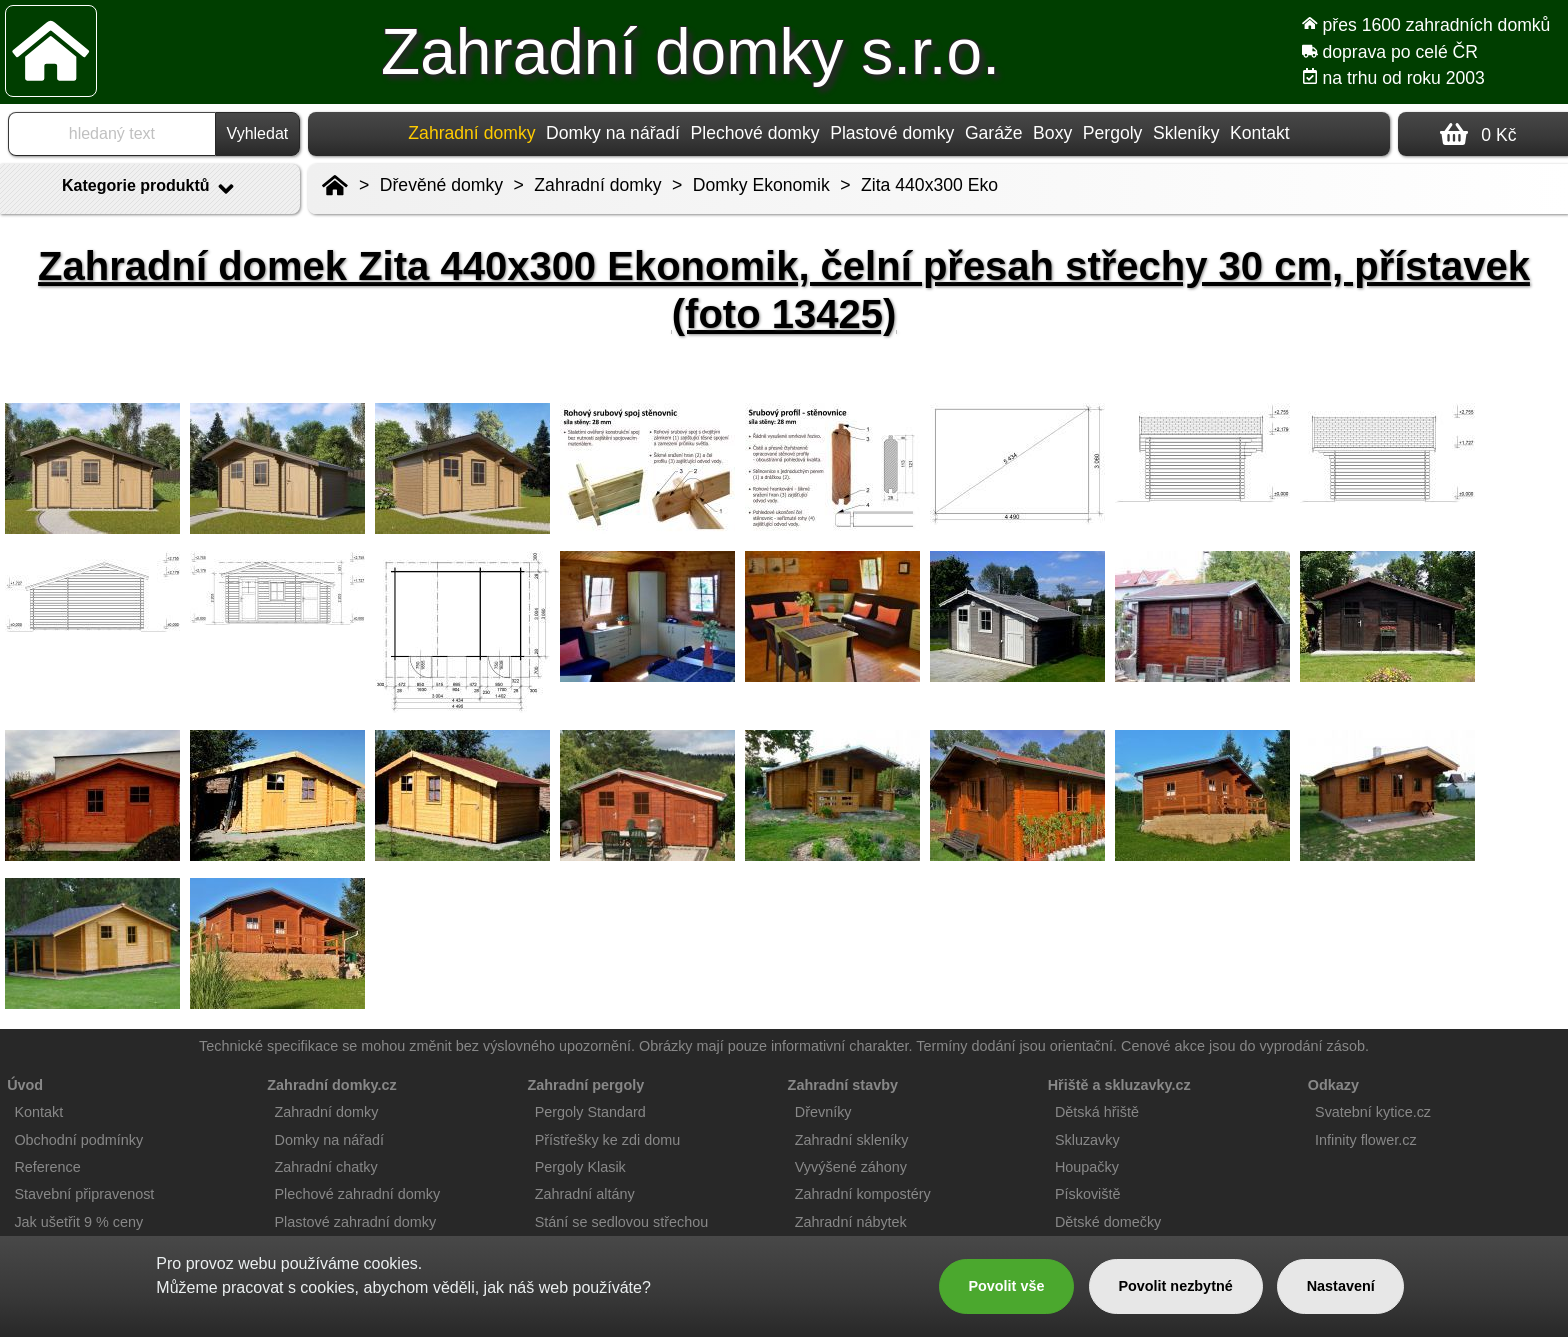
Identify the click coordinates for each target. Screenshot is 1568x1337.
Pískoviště (1088, 1194)
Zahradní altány (585, 1194)
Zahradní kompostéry (863, 1194)
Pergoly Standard (590, 1112)
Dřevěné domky (441, 185)
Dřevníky (823, 1112)
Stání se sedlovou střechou (622, 1222)
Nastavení (1341, 1286)
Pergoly (1113, 133)
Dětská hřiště (1097, 1112)
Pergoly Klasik (580, 1167)
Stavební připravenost (84, 1194)
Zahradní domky (597, 185)
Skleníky (1186, 133)
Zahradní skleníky (852, 1140)
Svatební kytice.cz (1373, 1112)
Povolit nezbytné (1175, 1286)
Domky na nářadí (613, 133)
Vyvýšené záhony (851, 1167)
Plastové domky (892, 133)
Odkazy (1333, 1085)
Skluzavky (1087, 1140)
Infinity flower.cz (1366, 1140)
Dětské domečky (1108, 1222)
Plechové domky (755, 133)
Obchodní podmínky (78, 1140)
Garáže (994, 133)
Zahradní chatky (326, 1167)
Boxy (1052, 133)
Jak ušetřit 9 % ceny (78, 1222)
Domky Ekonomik (761, 185)
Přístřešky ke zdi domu (608, 1140)
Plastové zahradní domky (356, 1222)
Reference (47, 1167)
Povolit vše (1006, 1286)
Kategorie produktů (150, 189)
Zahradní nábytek (851, 1222)
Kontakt (1260, 133)
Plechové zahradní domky (358, 1194)
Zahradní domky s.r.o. (690, 52)
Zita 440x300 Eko (929, 185)
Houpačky (1087, 1167)
